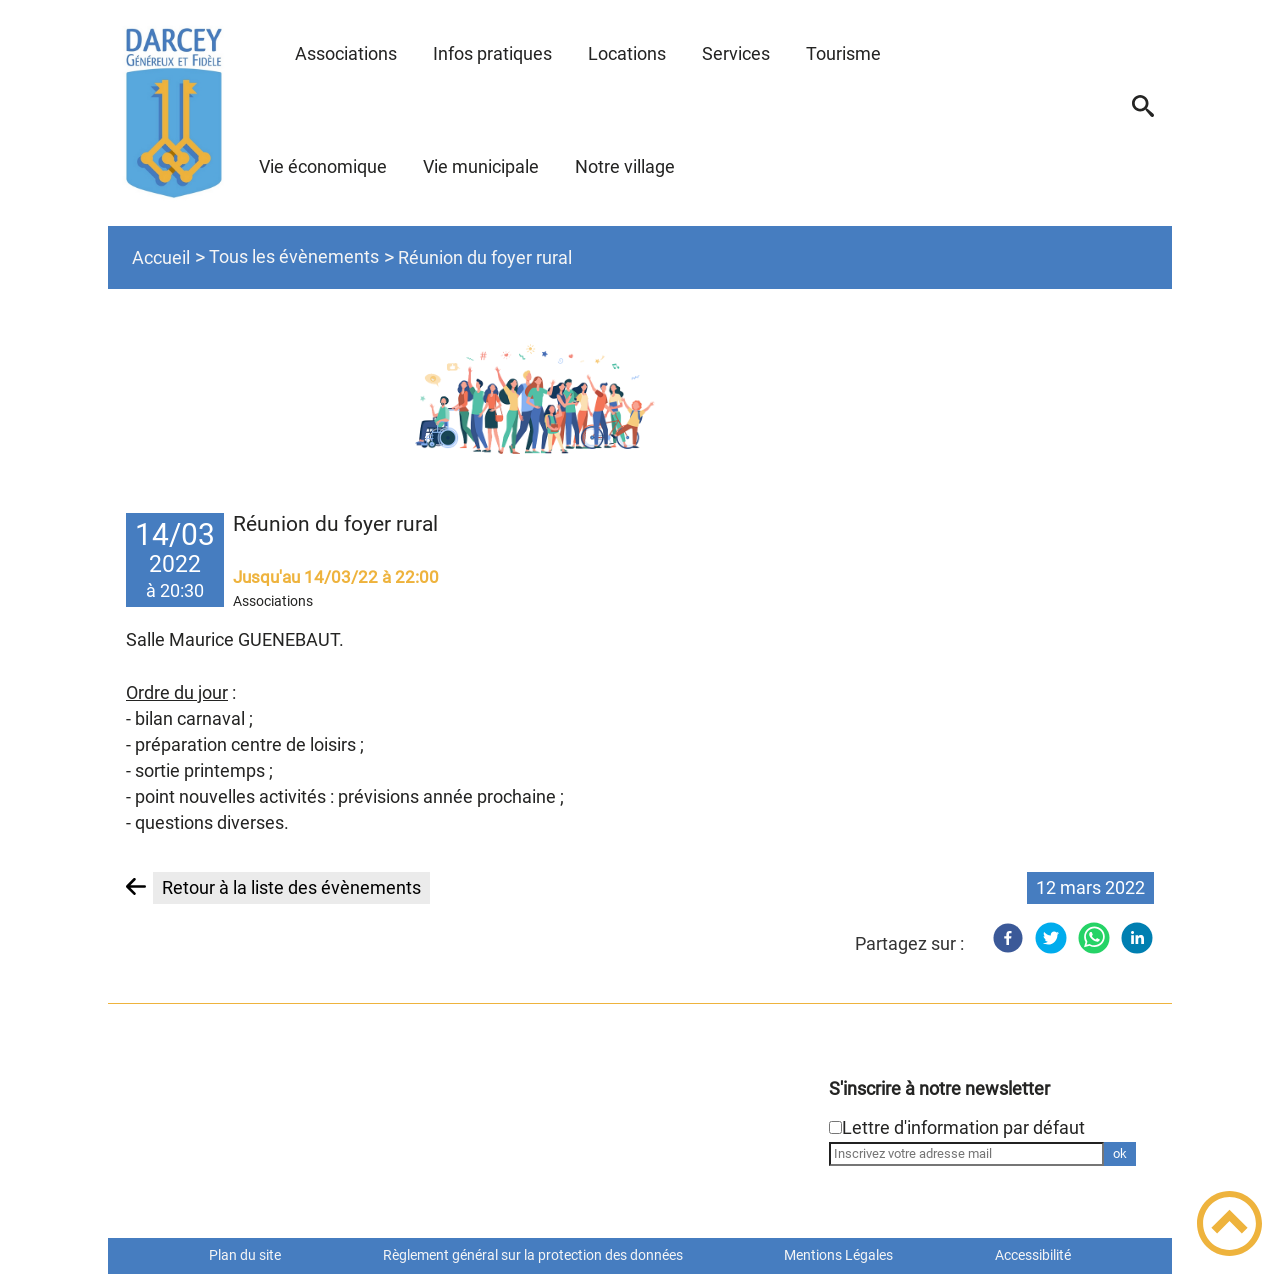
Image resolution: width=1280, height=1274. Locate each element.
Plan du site (245, 1255)
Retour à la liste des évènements (291, 887)
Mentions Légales (838, 1255)
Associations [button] (346, 53)
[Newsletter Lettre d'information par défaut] (835, 1127)
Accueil (161, 257)
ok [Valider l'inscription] (1120, 1153)
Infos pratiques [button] (492, 53)
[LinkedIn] (1137, 938)
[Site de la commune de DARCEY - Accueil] (174, 113)
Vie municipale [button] (481, 166)
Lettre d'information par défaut (963, 1127)
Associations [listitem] (273, 601)
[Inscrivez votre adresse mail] (966, 1154)
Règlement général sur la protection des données (533, 1255)
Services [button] (736, 53)
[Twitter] (1051, 938)
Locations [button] (627, 53)
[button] (1143, 113)
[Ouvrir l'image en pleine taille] (640, 392)
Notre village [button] (625, 166)
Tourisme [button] (843, 53)
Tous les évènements (294, 256)
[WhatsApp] (1094, 938)
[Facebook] (1008, 938)
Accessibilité (1033, 1255)
